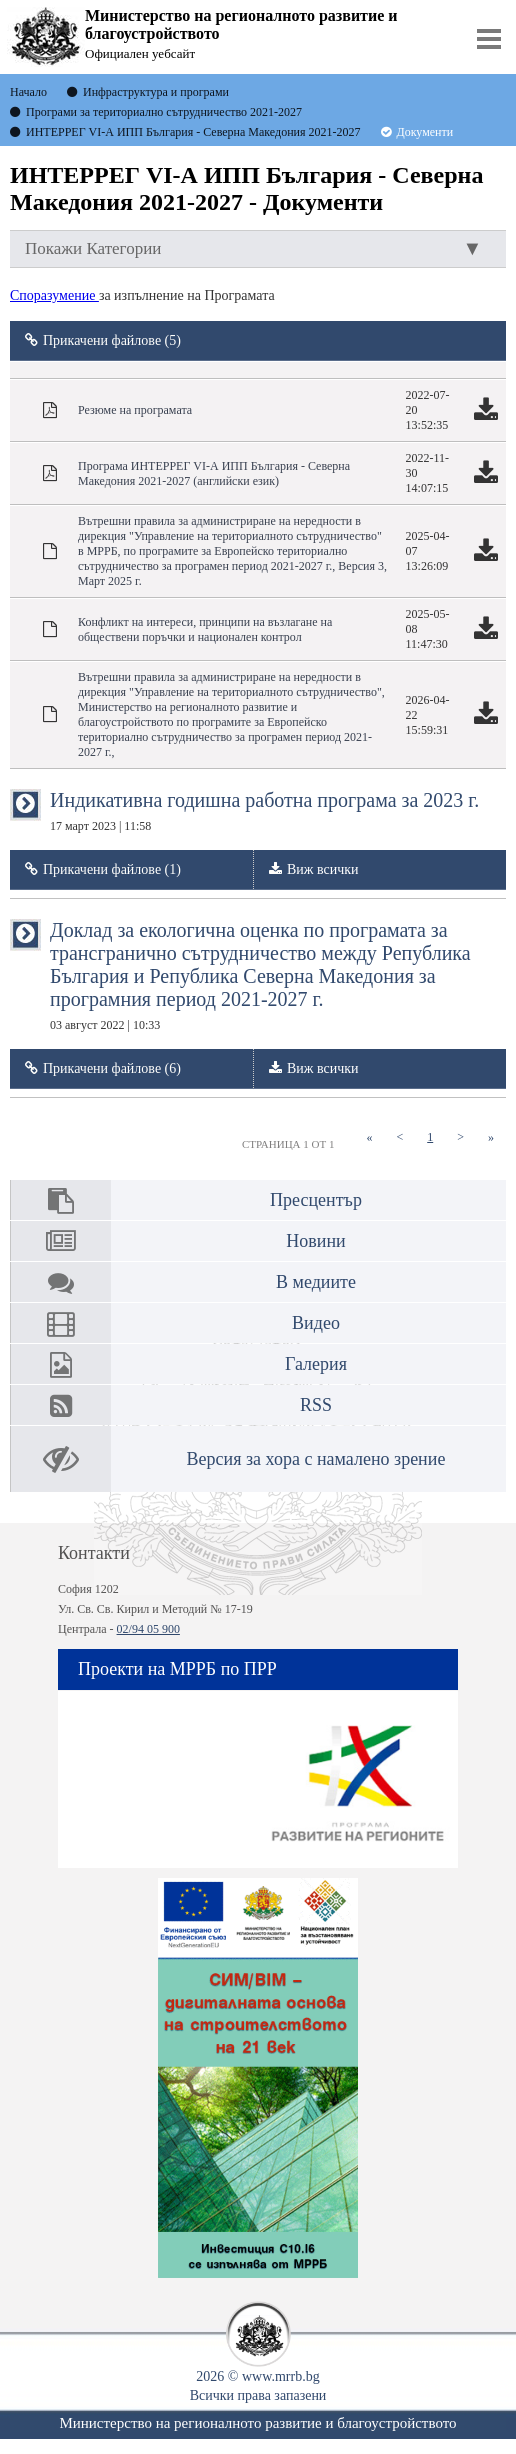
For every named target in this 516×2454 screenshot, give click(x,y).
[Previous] (399, 1137)
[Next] (460, 1137)
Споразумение (54, 295)
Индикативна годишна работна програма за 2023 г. (264, 811)
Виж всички (323, 869)
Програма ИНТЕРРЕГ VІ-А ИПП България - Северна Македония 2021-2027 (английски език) (214, 473)
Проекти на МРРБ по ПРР (177, 1669)
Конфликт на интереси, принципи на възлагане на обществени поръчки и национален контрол (205, 629)
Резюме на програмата (135, 410)
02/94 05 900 (148, 1629)
